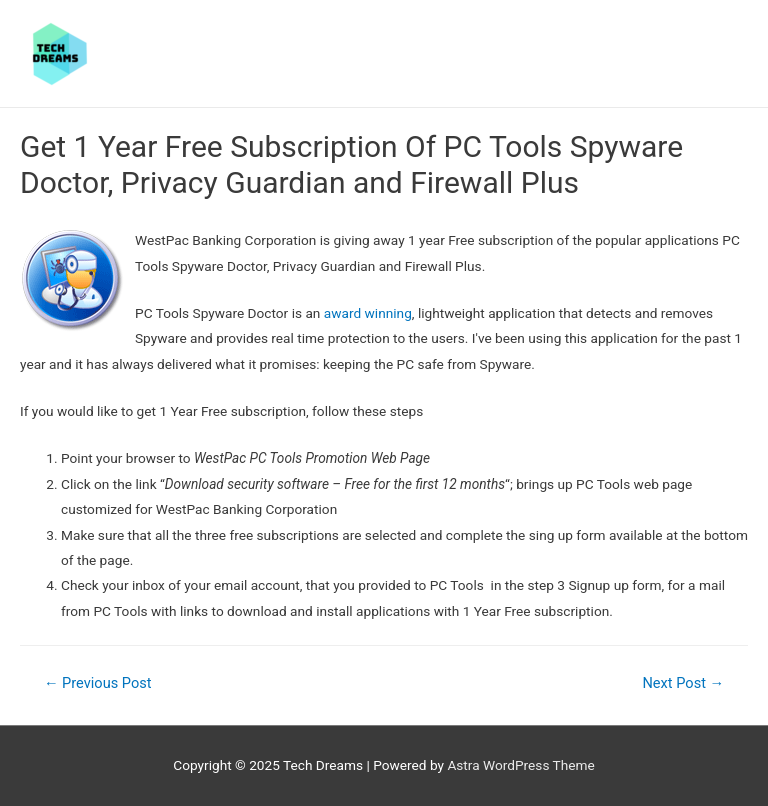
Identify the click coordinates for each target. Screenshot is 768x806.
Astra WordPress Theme (520, 765)
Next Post (683, 683)
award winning (368, 313)
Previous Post (98, 683)
